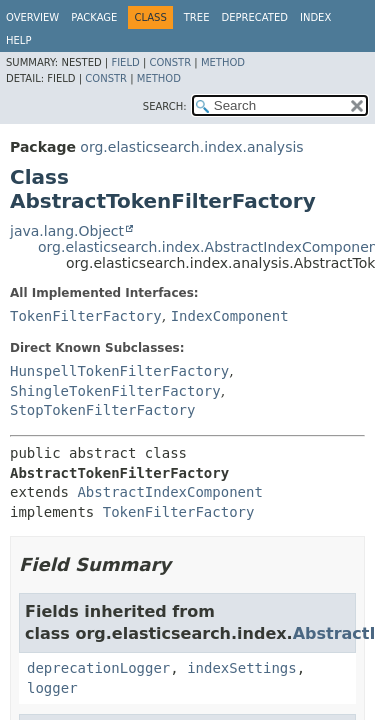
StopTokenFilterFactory (102, 410)
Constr (170, 62)
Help (18, 40)
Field (125, 62)
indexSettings (242, 668)
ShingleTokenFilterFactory (115, 391)
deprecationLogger (98, 668)
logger (52, 688)
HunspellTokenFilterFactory (119, 371)
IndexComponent (230, 316)
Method (223, 62)
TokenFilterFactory (86, 316)
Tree (197, 17)
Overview (32, 17)
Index (315, 17)
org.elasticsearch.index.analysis (191, 147)
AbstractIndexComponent (169, 492)
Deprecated (254, 17)
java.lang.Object (67, 231)
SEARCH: (165, 106)
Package (94, 17)
